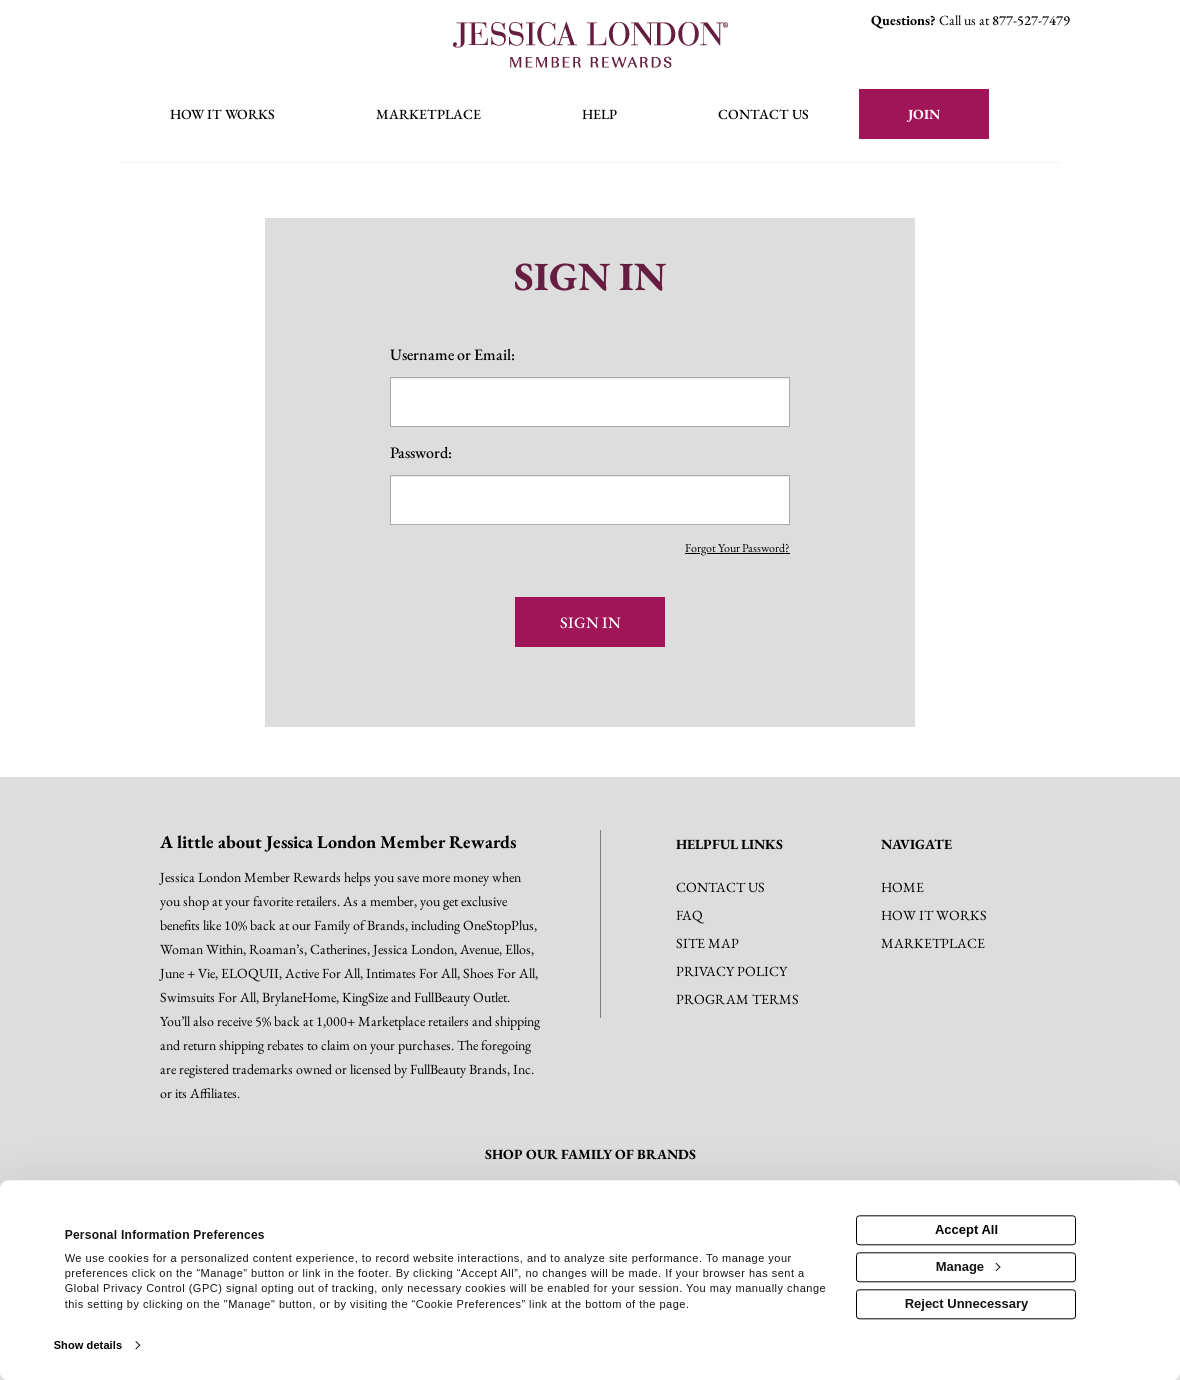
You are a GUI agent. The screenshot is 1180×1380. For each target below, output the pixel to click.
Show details (88, 1345)
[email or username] (590, 402)
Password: (421, 452)
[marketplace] (429, 116)
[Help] (600, 116)
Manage (968, 1266)
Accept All (966, 1230)
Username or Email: (452, 354)
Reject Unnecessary (967, 1303)
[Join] (924, 114)
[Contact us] (763, 116)
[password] (590, 500)
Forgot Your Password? (737, 548)
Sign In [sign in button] (590, 622)
